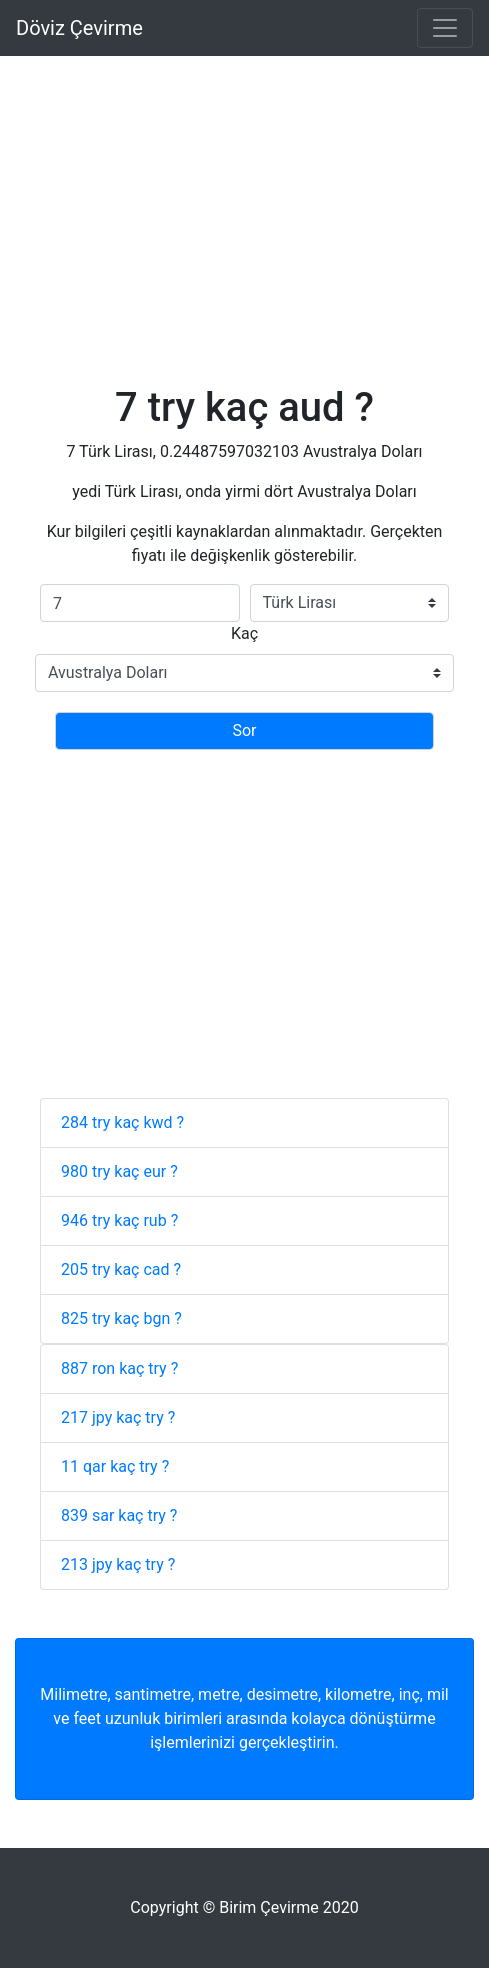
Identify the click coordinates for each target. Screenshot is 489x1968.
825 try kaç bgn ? (121, 1318)
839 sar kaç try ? (119, 1515)
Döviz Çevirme (79, 28)
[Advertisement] (244, 196)
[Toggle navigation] (445, 28)
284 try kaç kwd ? (122, 1122)
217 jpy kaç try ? (118, 1417)
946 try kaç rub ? (119, 1220)
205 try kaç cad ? (121, 1269)
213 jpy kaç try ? (118, 1564)
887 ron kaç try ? (119, 1368)
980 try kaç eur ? (119, 1171)
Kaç (244, 633)
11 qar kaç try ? (115, 1466)
